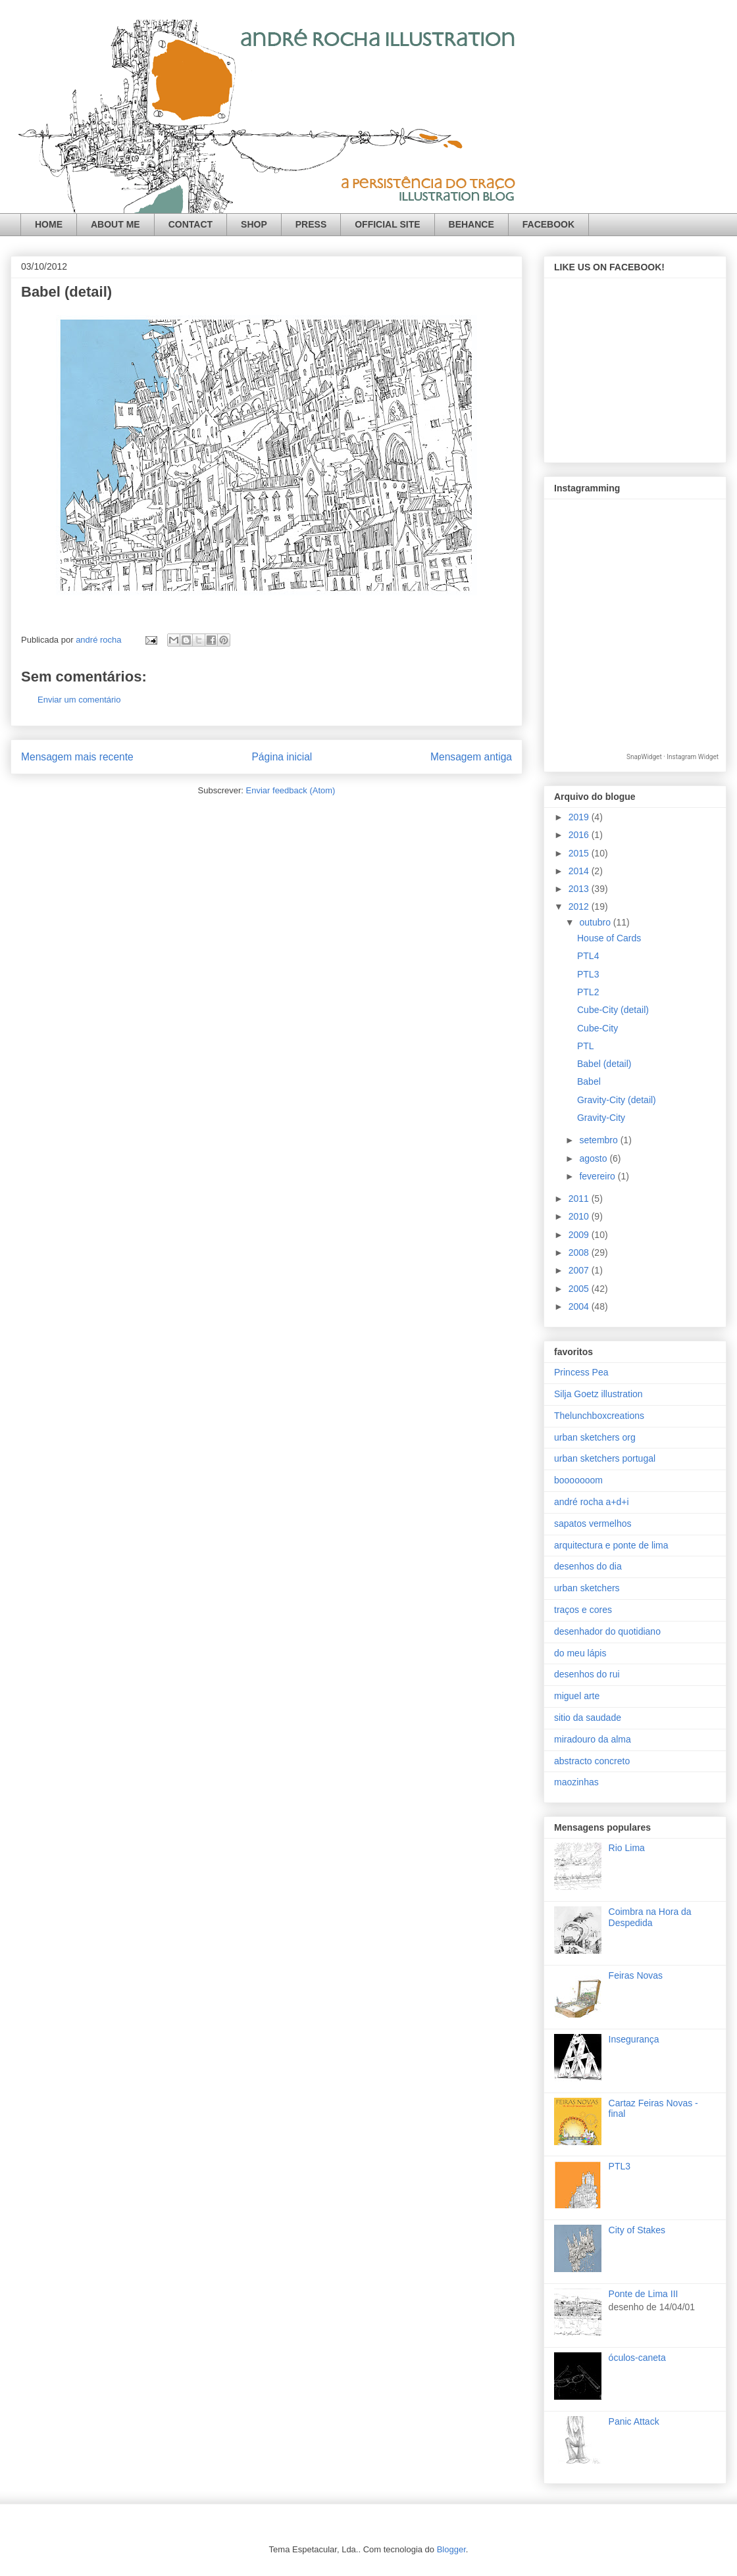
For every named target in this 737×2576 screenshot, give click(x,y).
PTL (585, 1046)
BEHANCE (471, 224)
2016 (580, 835)
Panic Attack (634, 2421)
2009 (580, 1234)
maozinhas (576, 1782)
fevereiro (598, 1176)
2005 (580, 1288)
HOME (49, 224)
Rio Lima (627, 1848)
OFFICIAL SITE (387, 224)
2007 (580, 1270)
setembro (599, 1140)
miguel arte (576, 1696)
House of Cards (609, 938)
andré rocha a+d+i (591, 1502)
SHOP (254, 224)
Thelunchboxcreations (599, 1415)
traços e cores (583, 1609)
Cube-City (597, 1028)
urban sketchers (587, 1588)
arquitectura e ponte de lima (611, 1545)
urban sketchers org (595, 1437)
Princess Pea (581, 1372)
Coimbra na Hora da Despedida (650, 1917)
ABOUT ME (115, 224)
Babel (589, 1081)
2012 (580, 906)
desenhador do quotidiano (607, 1631)
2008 (580, 1252)
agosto (594, 1158)
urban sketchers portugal (604, 1458)
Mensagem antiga (471, 756)
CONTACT (190, 224)
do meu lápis (580, 1653)
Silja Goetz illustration (598, 1394)
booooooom (578, 1480)
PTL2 (588, 992)
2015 (580, 853)
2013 (580, 888)
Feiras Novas (636, 1975)
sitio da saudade (587, 1717)
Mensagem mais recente (77, 756)
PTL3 (588, 974)
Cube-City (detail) (613, 1009)
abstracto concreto (592, 1761)
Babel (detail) (604, 1063)
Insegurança (634, 2039)
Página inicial (281, 756)
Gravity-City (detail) (616, 1100)
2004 (580, 1306)
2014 (580, 871)
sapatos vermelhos (593, 1523)
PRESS (310, 224)
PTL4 (588, 956)
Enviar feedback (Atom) (291, 790)
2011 (580, 1198)
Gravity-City (601, 1117)
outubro (596, 922)
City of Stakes (637, 2230)
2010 (580, 1216)
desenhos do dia (588, 1566)
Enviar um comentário (79, 700)
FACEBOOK (548, 224)
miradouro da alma (592, 1739)
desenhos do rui (587, 1674)
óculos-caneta (637, 2357)
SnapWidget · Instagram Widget (672, 756)
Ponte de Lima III (643, 2294)
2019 (580, 817)
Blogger (451, 2549)
